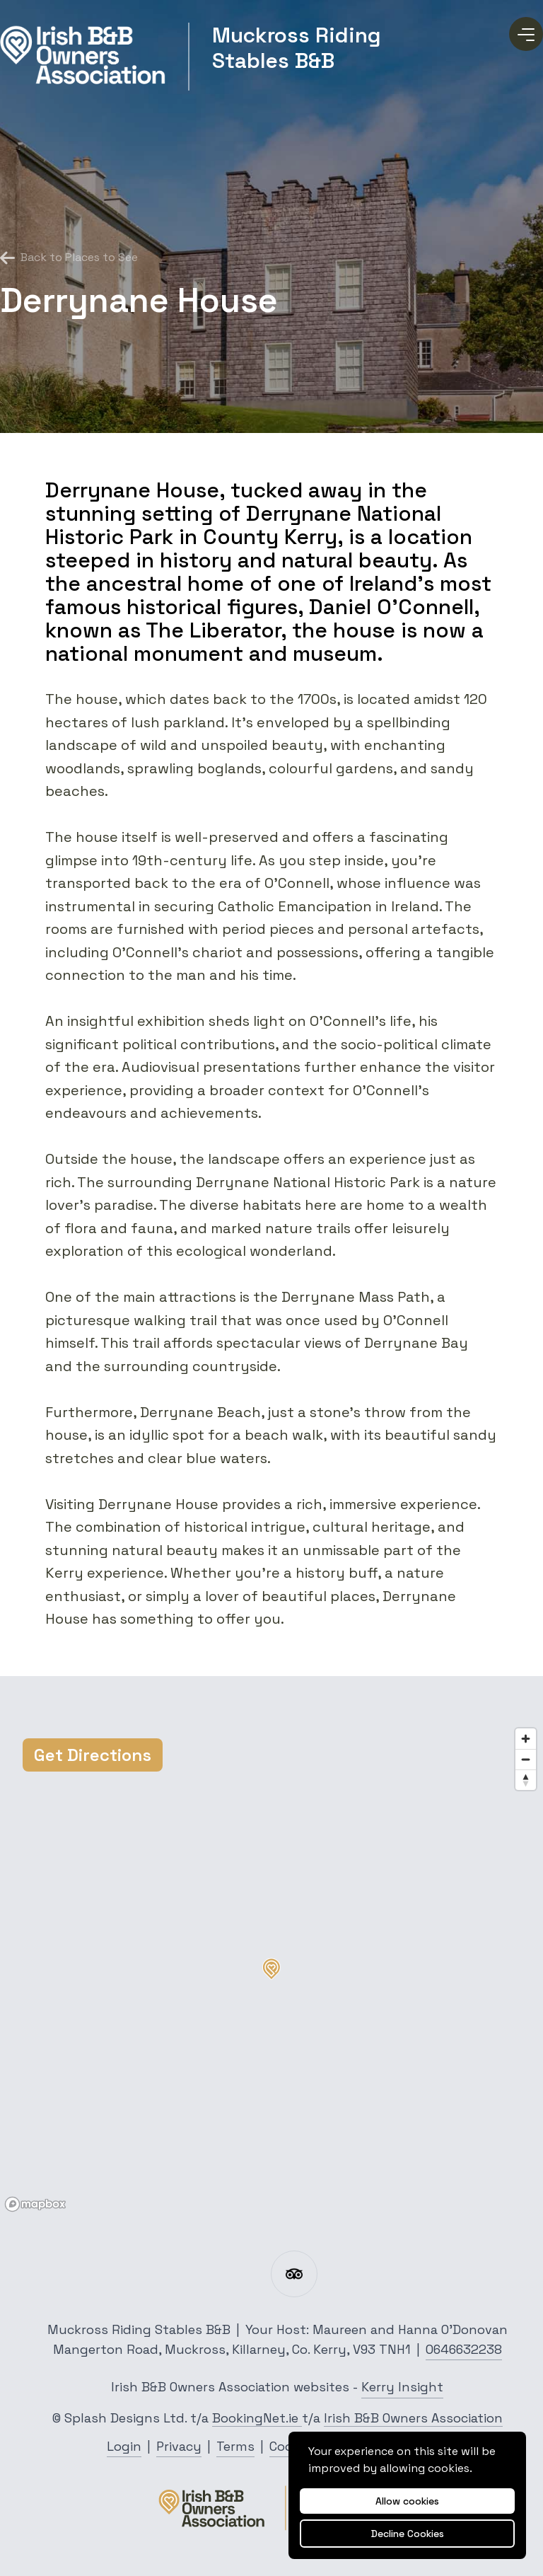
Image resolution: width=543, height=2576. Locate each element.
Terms (235, 2446)
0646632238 (464, 2349)
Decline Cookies (407, 2533)
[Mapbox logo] (35, 2204)
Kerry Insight (402, 2387)
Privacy (179, 2446)
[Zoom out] (525, 1759)
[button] (271, 1969)
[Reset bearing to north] (525, 1779)
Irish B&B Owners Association (413, 2418)
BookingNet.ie (257, 2418)
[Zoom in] (525, 1738)
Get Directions (92, 1755)
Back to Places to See (69, 257)
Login (124, 2446)
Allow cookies (407, 2501)
